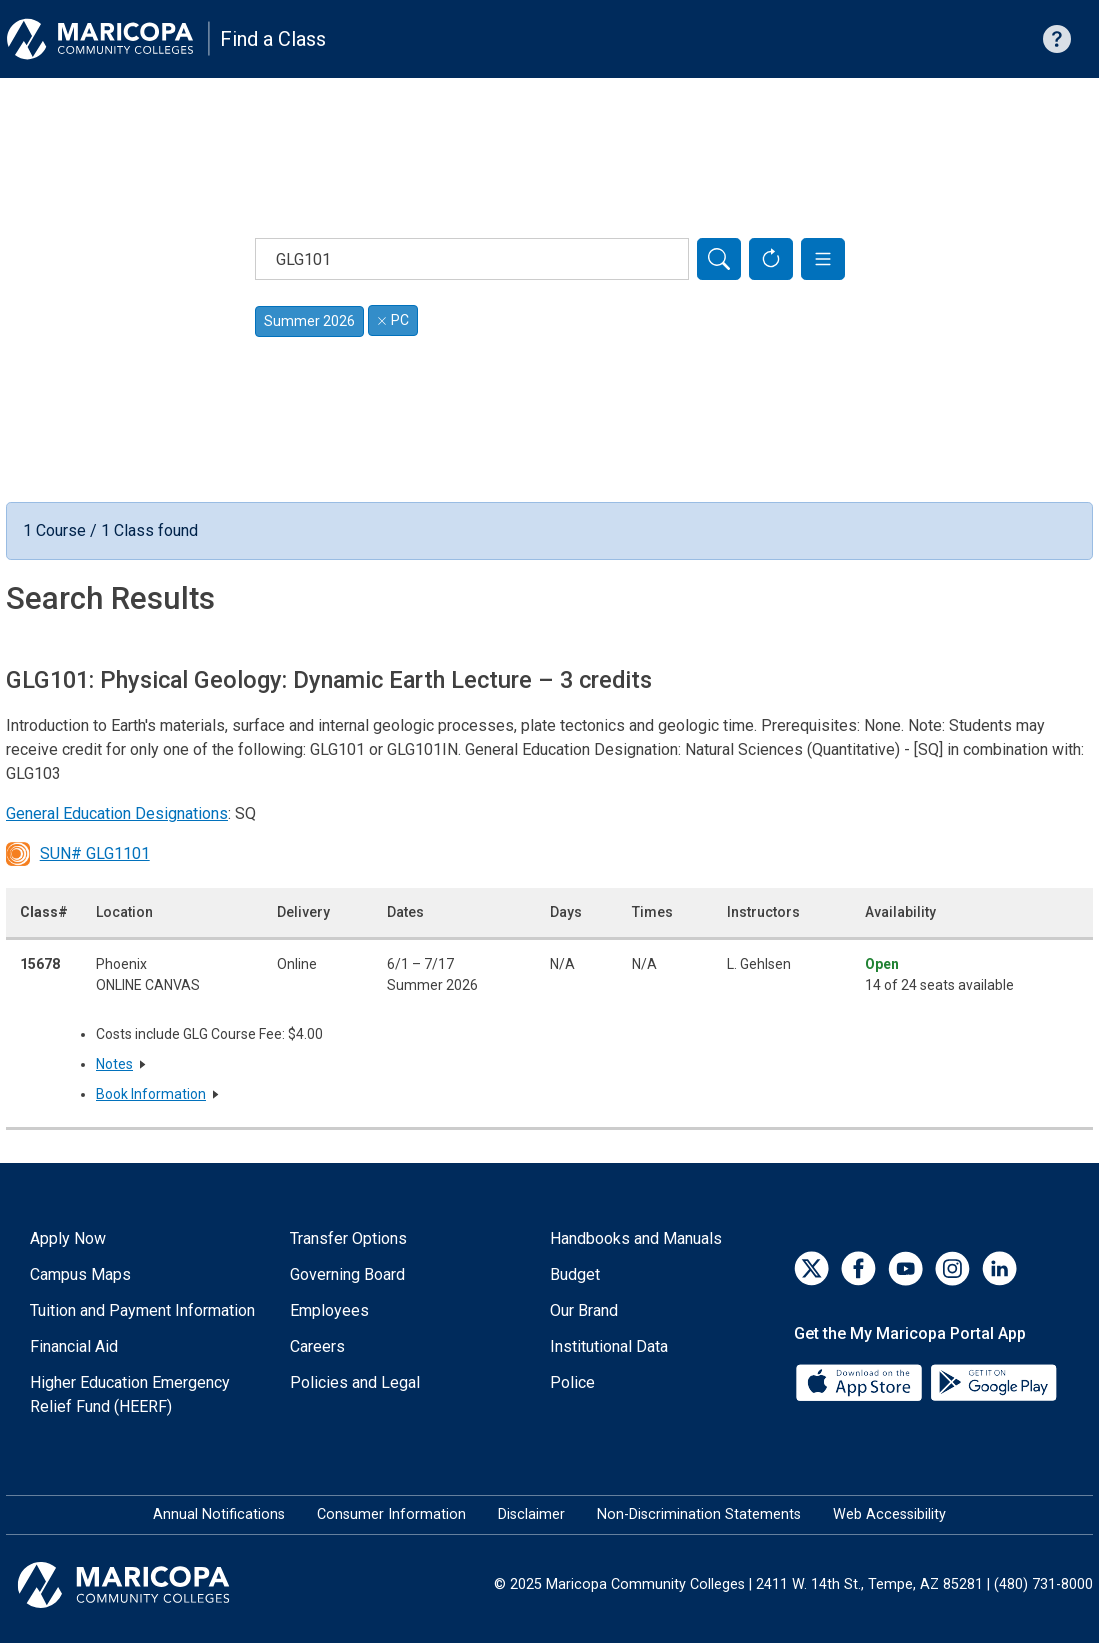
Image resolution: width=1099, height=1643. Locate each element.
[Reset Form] (771, 259)
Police (572, 1382)
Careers (317, 1346)
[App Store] (861, 1381)
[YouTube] (905, 1268)
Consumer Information (391, 1514)
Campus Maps (80, 1274)
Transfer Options (348, 1238)
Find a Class (273, 39)
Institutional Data (609, 1346)
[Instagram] (952, 1268)
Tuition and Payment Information (142, 1310)
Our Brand (584, 1310)
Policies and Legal (355, 1382)
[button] (823, 259)
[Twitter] (811, 1268)
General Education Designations (117, 813)
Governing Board (347, 1274)
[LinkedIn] (999, 1268)
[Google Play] (993, 1381)
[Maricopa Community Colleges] (148, 1585)
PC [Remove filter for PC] (393, 320)
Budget (575, 1274)
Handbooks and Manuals (636, 1238)
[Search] (719, 259)
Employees (329, 1310)
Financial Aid (74, 1346)
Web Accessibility (889, 1514)
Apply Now (68, 1238)
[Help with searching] (1057, 39)
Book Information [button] (151, 1094)
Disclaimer (531, 1514)
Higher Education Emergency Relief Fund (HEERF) (130, 1394)
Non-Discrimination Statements (699, 1514)
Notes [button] (114, 1064)
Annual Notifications (219, 1514)
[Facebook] (858, 1268)
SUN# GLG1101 (78, 854)
